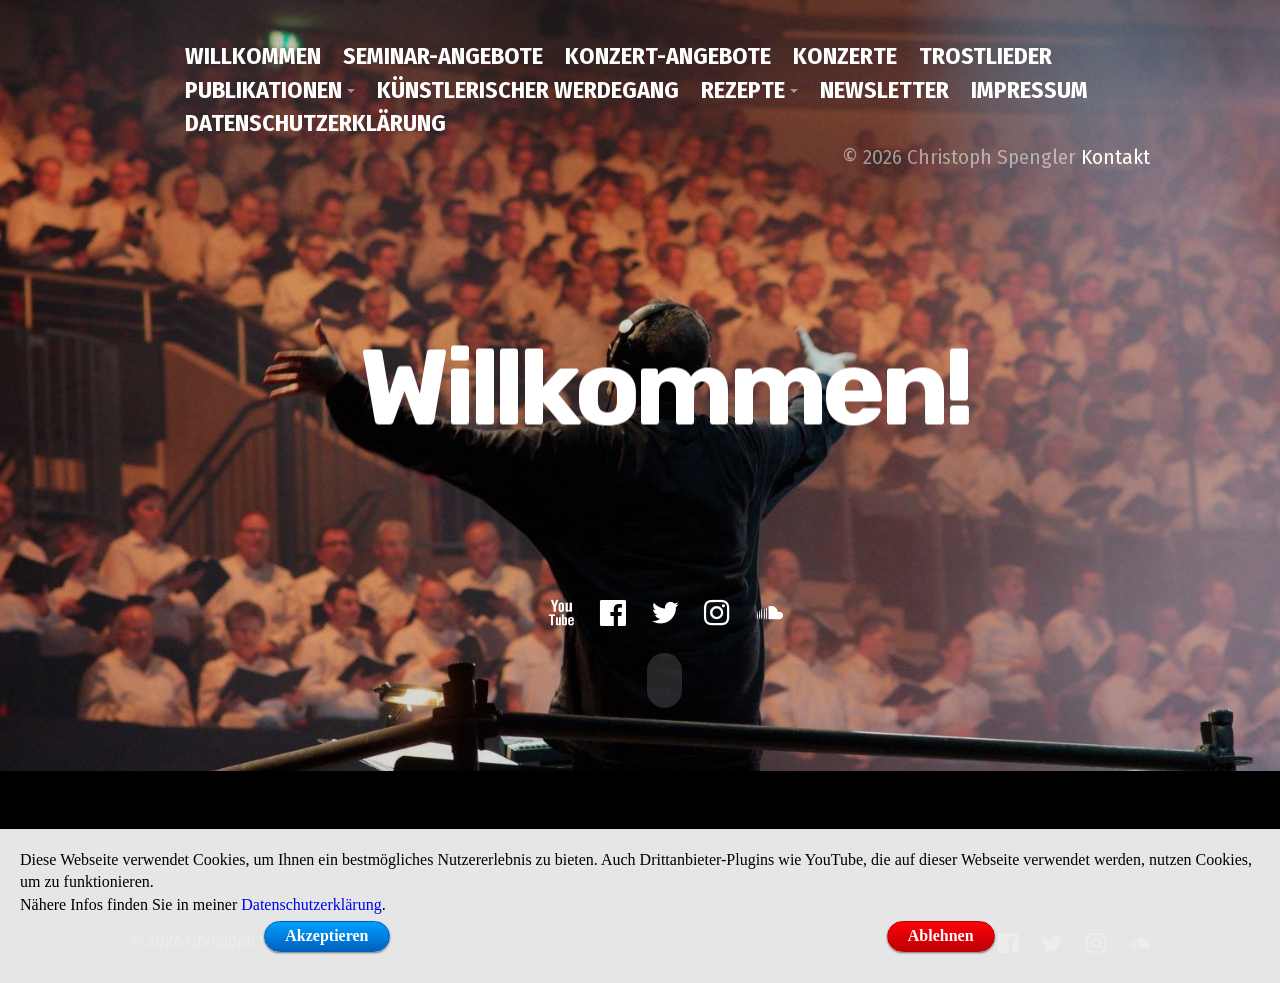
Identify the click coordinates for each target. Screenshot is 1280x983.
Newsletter (884, 90)
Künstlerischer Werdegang (528, 90)
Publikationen (263, 90)
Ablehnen (941, 935)
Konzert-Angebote (668, 56)
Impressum (1029, 90)
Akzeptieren (326, 935)
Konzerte (845, 56)
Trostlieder (985, 56)
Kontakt (1115, 157)
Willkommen (253, 56)
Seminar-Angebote (443, 56)
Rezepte (743, 90)
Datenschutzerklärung (315, 123)
